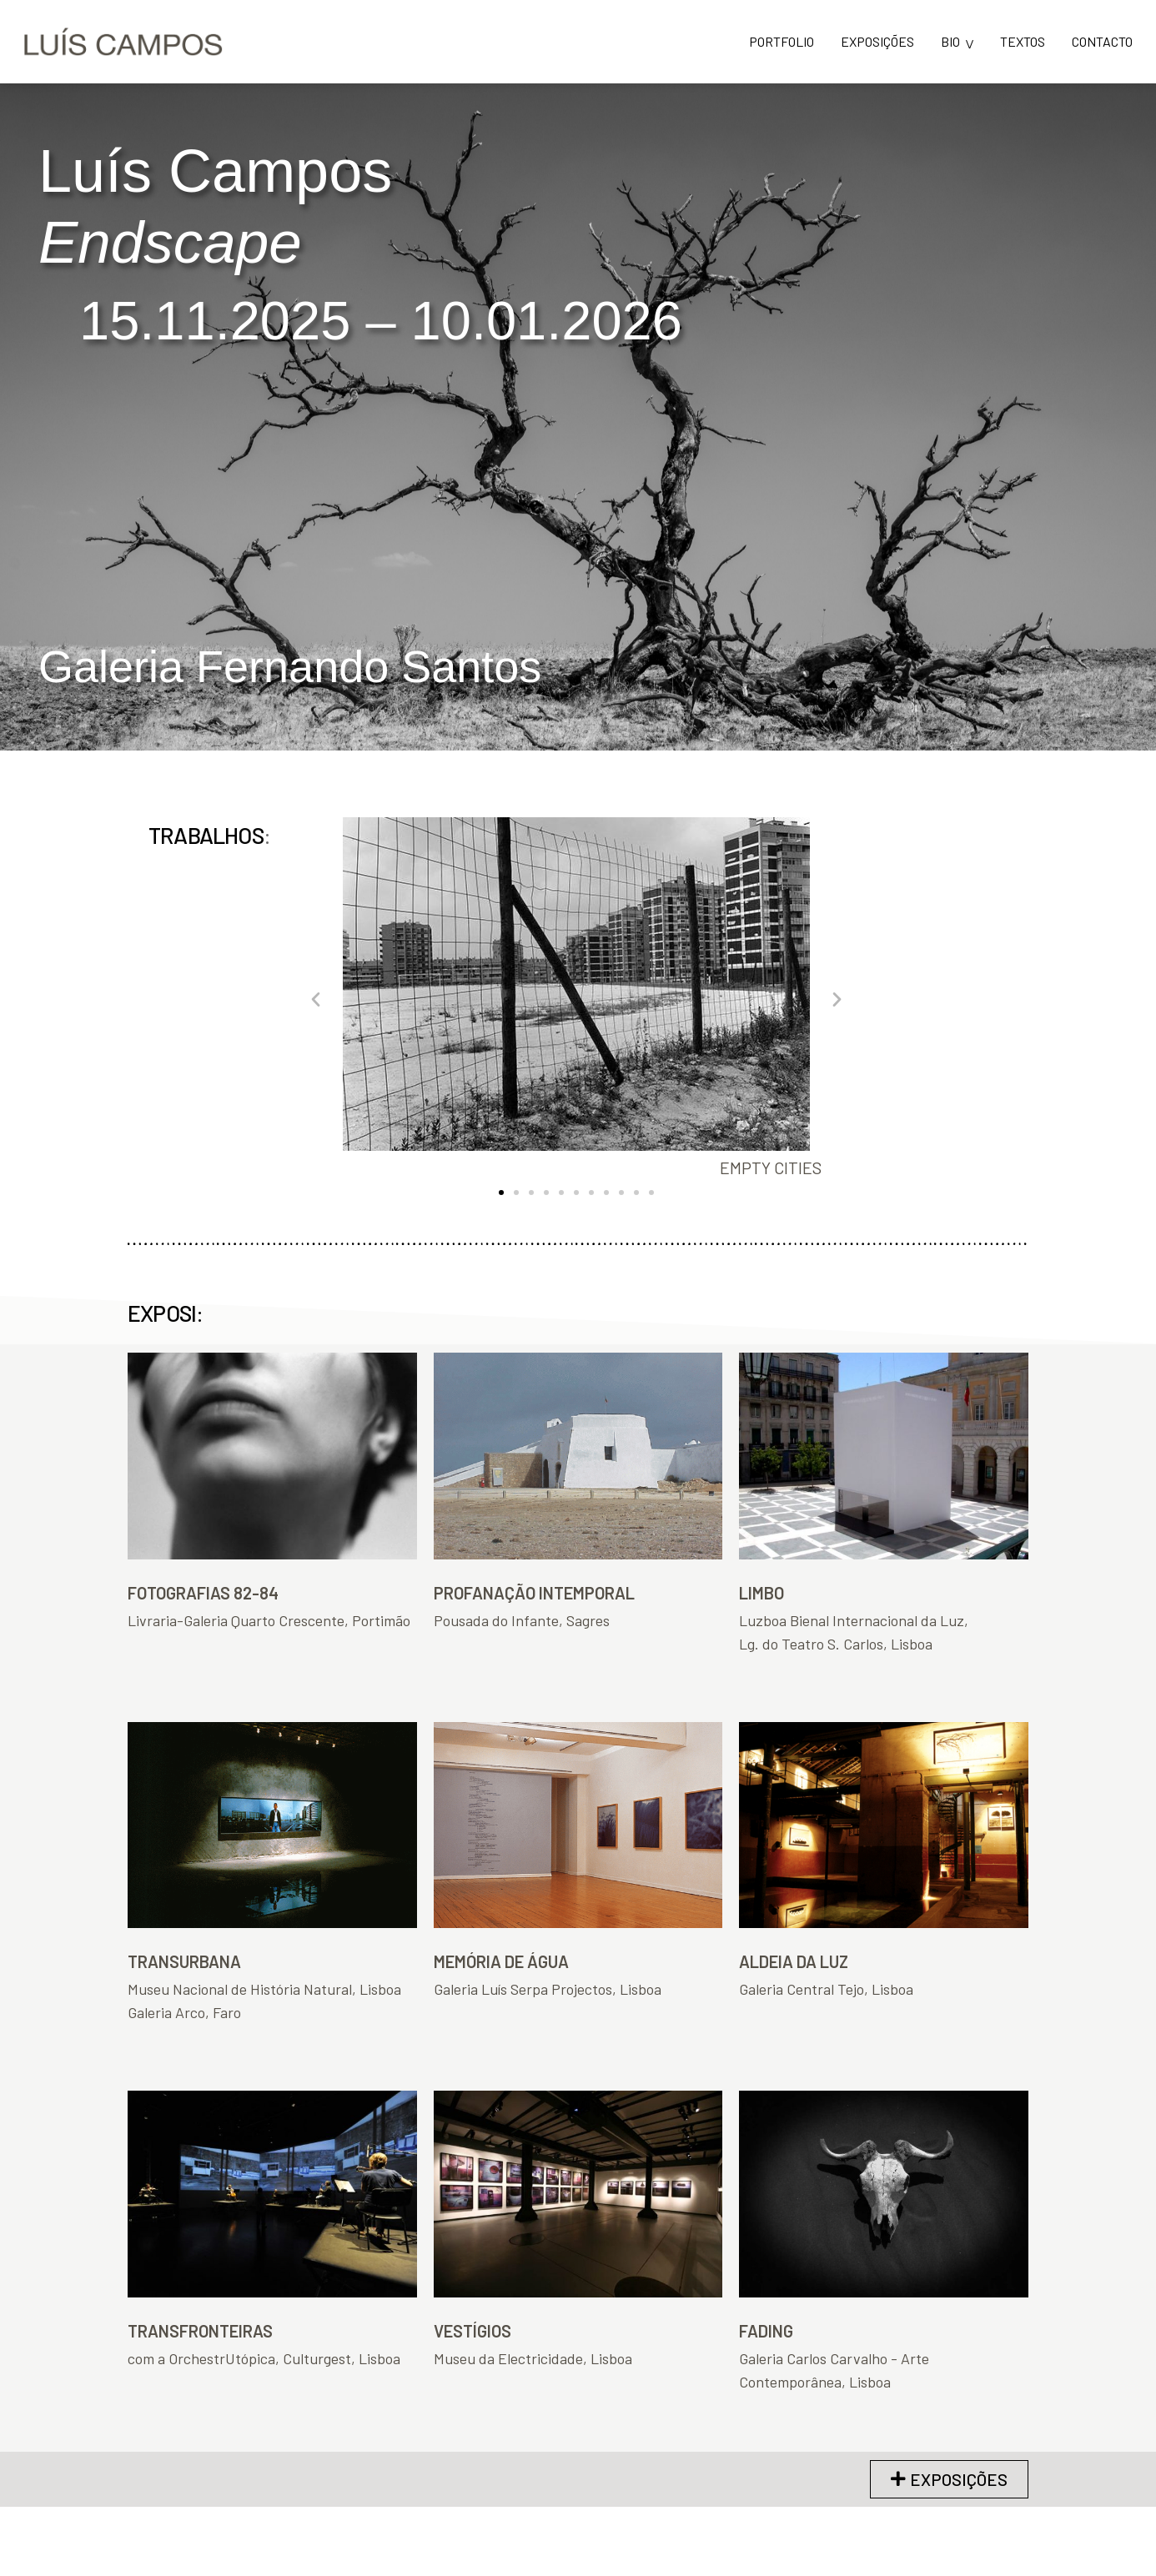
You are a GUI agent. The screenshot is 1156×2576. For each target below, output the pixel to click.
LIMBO (761, 1593)
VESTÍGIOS (472, 2331)
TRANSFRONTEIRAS (200, 2331)
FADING (766, 2331)
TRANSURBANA (184, 1961)
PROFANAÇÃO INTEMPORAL (534, 1593)
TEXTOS (1022, 41)
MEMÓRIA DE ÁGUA (501, 1961)
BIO (950, 41)
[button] (315, 998)
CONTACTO (1102, 41)
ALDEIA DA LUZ (793, 1961)
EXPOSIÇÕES (877, 41)
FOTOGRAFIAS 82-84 (203, 1593)
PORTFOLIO (781, 41)
